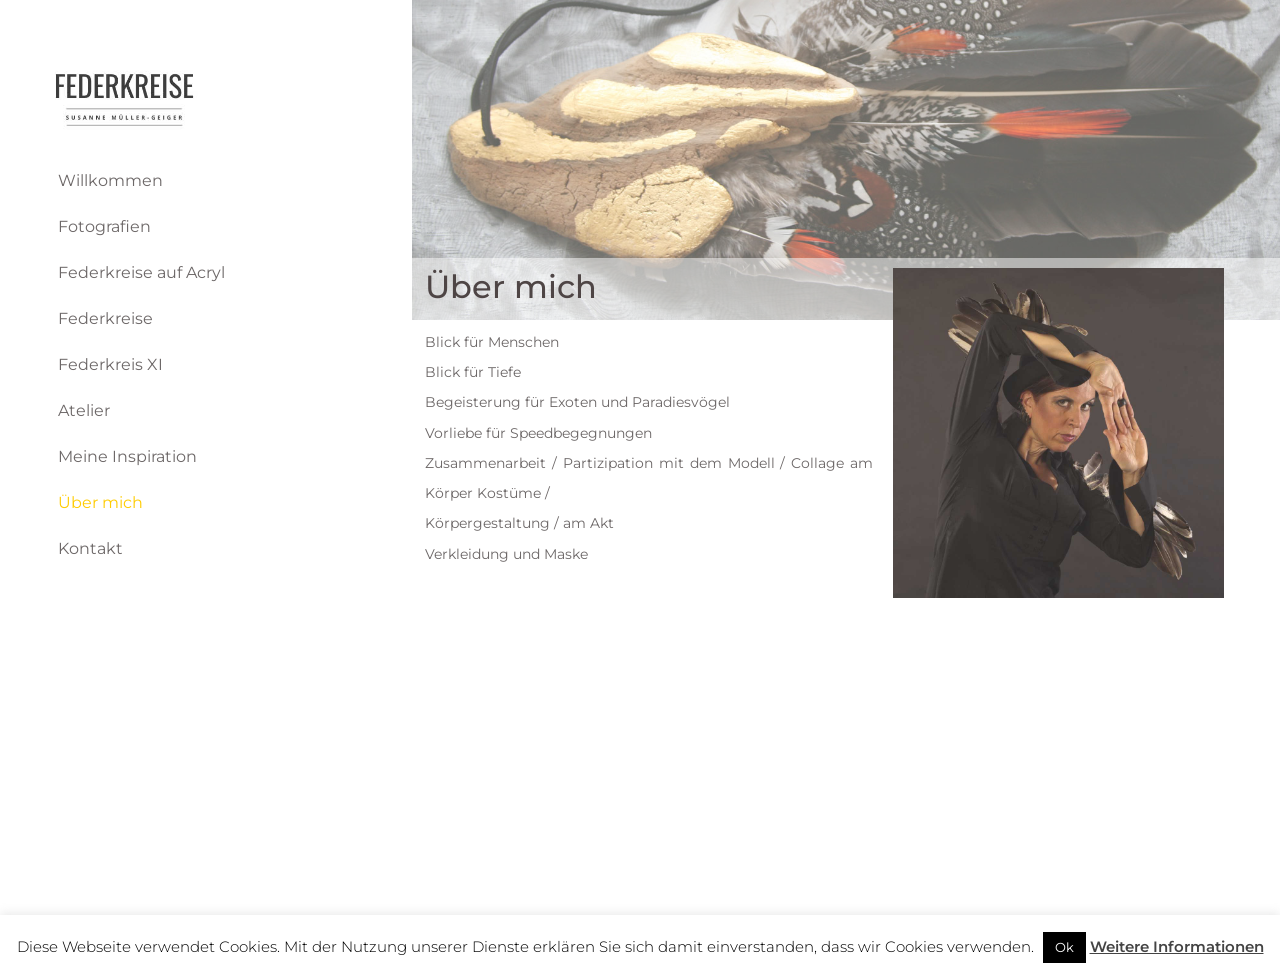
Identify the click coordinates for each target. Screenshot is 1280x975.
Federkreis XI (110, 364)
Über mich (100, 502)
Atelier (84, 410)
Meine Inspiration (127, 456)
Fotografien (104, 226)
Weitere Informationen (1177, 946)
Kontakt (90, 548)
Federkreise (105, 318)
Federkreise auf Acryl (141, 272)
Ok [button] (1064, 947)
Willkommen (110, 180)
